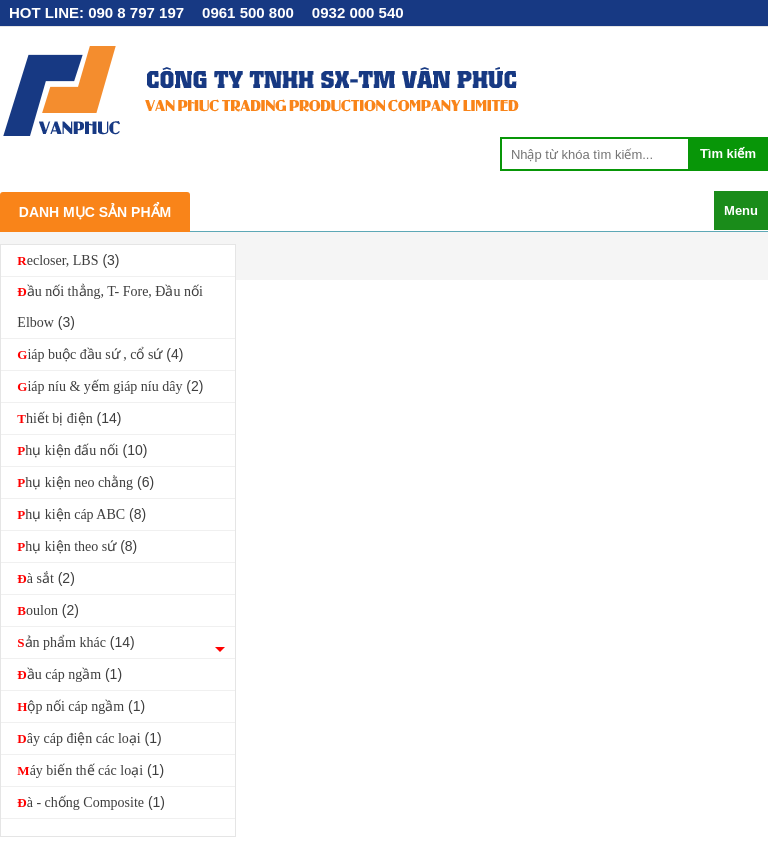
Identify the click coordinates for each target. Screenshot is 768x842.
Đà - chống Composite (91, 802)
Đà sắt (45, 578)
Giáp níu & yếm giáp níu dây (110, 386)
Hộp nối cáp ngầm (81, 706)
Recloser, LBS (68, 260)
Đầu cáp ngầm (69, 674)
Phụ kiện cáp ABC (81, 514)
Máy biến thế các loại (90, 770)
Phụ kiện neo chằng (85, 482)
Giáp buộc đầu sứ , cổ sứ (100, 354)
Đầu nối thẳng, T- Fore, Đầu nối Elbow (110, 307)
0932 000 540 (358, 12)
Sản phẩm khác (75, 642)
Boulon (48, 610)
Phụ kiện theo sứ (77, 546)
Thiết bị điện (69, 418)
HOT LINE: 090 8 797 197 (96, 12)
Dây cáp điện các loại (89, 738)
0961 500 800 (248, 12)
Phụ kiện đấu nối (82, 450)
